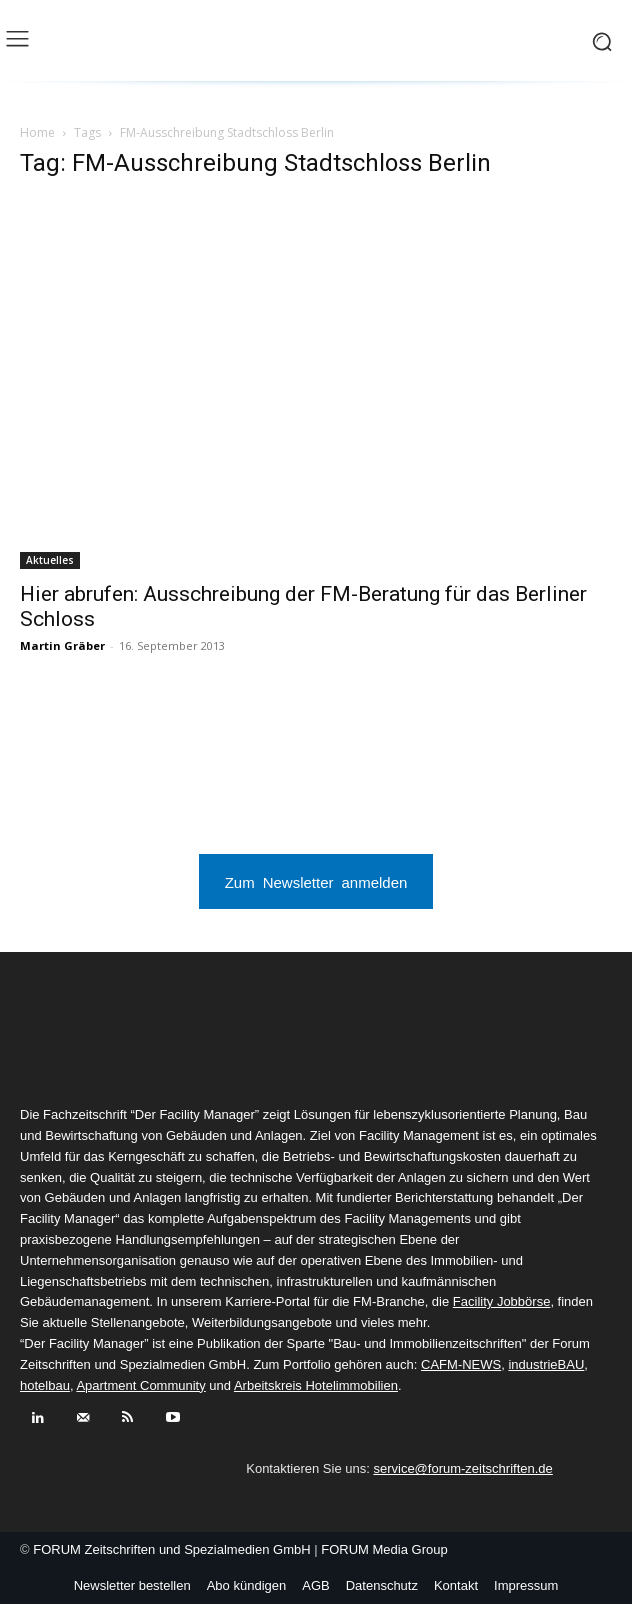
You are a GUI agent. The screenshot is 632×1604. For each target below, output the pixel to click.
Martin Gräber (62, 645)
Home (37, 132)
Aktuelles (50, 560)
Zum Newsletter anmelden (316, 881)
